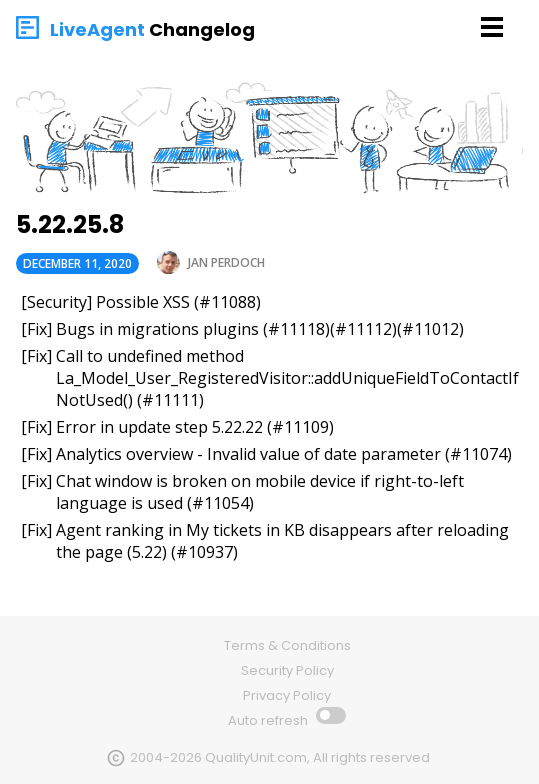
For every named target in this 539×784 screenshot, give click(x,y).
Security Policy (287, 670)
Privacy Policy (287, 695)
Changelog (202, 29)
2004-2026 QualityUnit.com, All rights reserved (280, 757)
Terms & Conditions (287, 645)
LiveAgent (97, 29)
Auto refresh (269, 720)
